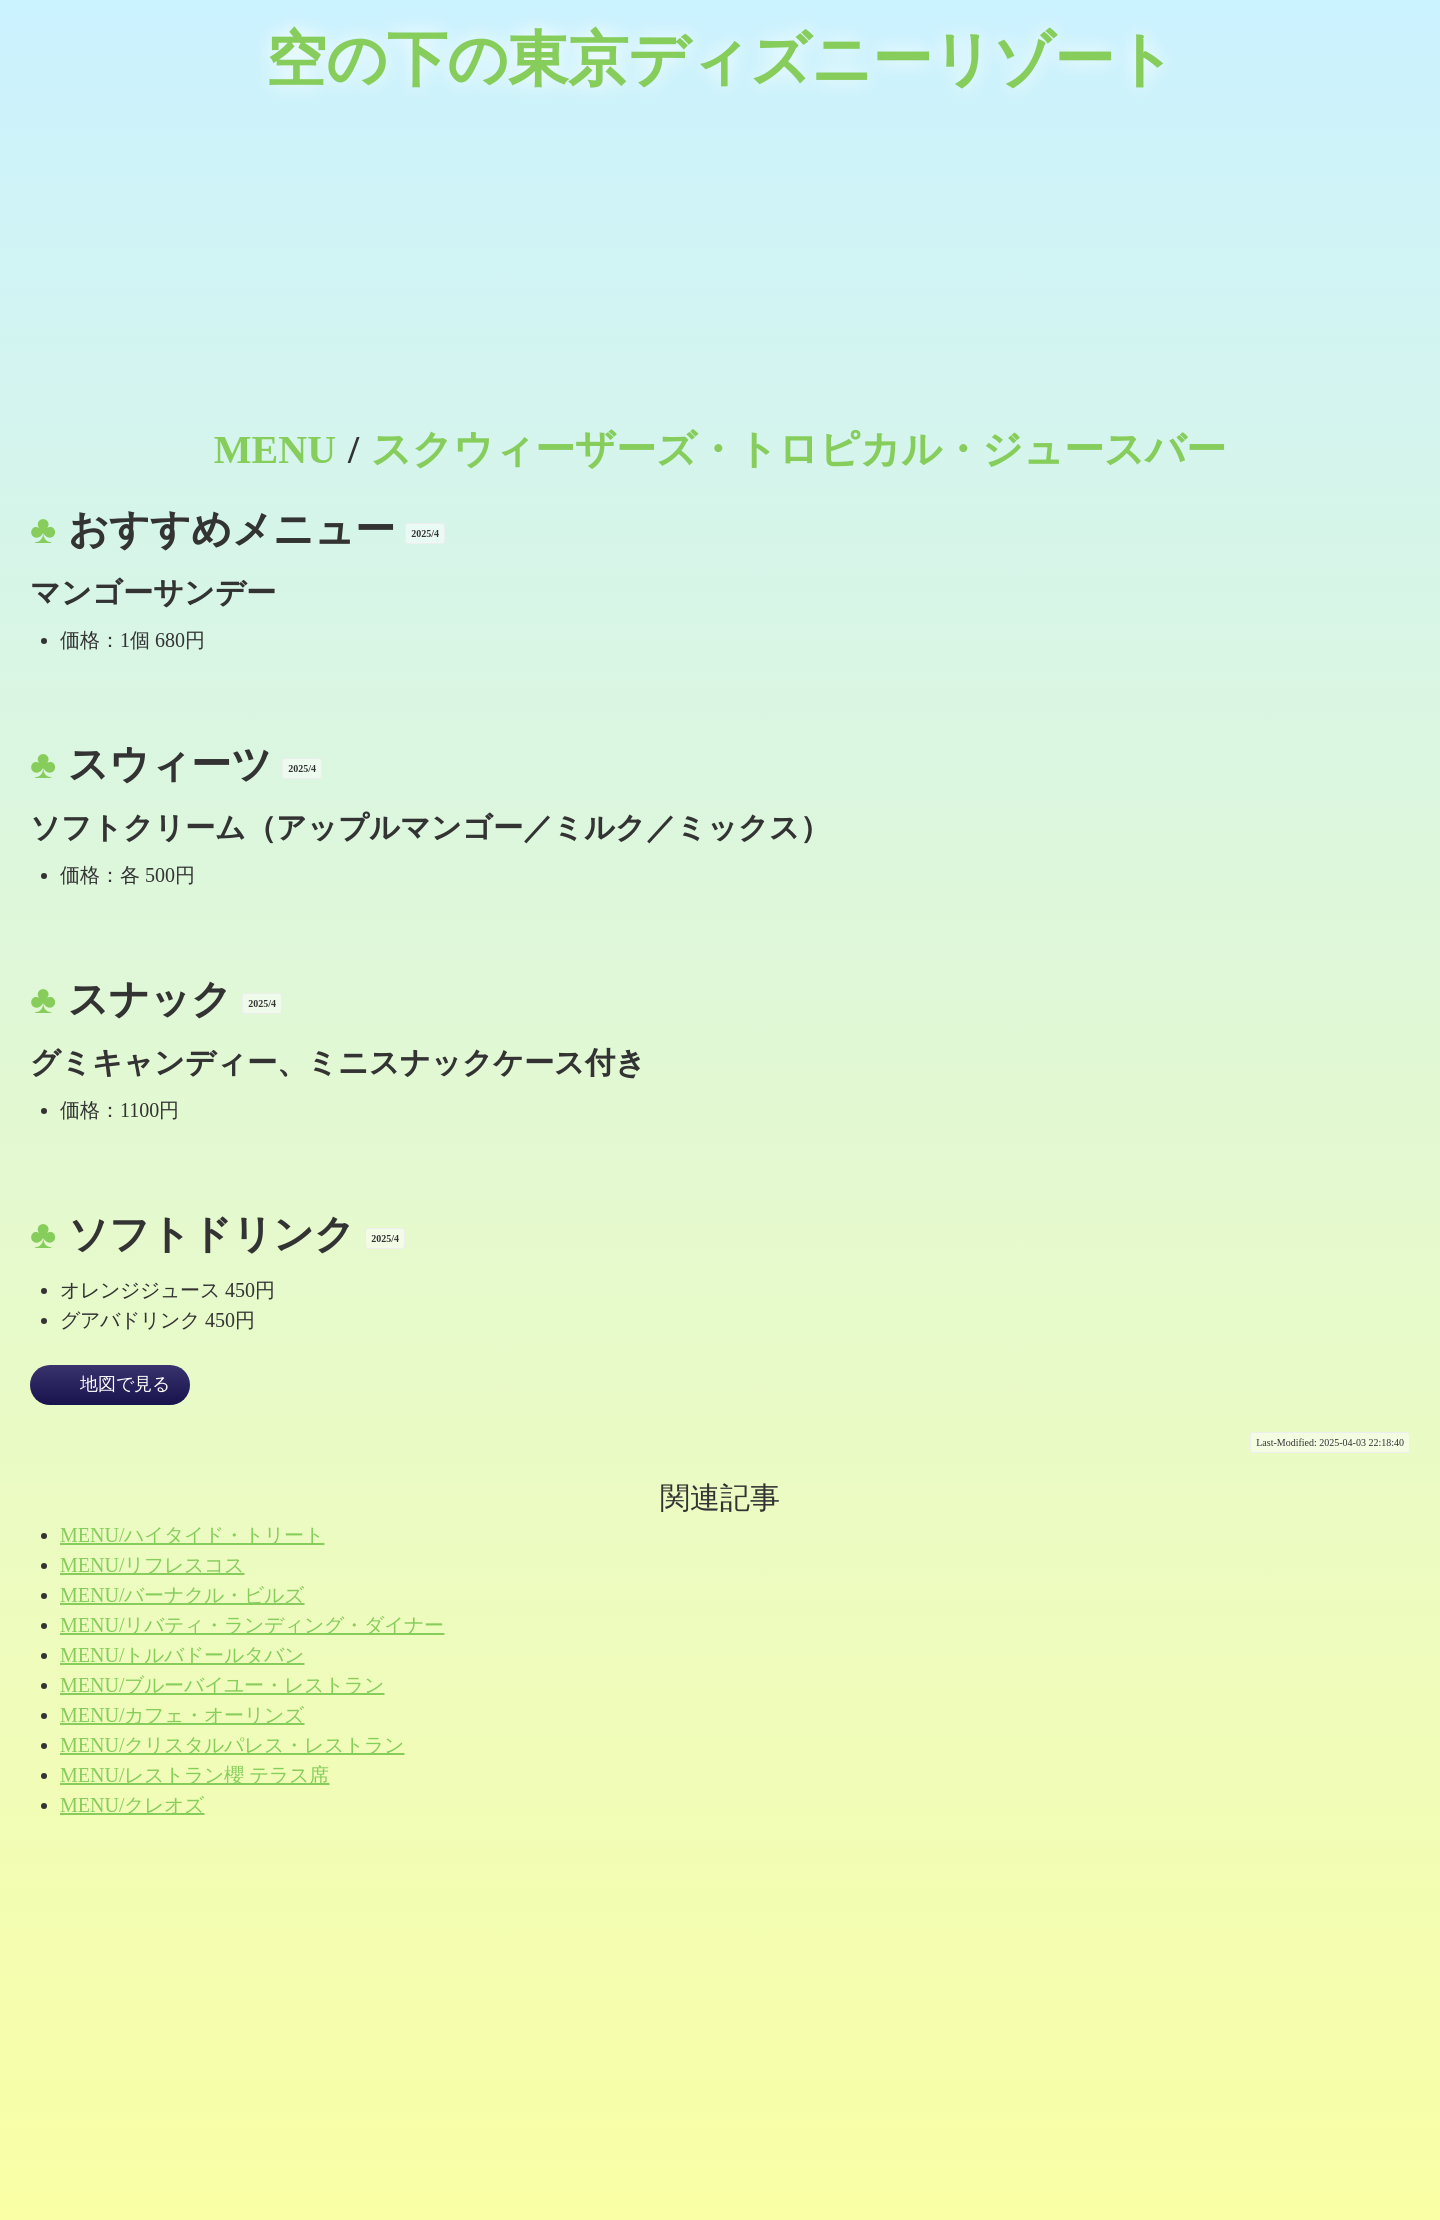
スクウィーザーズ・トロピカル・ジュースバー (798, 449)
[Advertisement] (720, 270)
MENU (275, 449)
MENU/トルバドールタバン (182, 1655)
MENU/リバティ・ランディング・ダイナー (252, 1625)
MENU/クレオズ (132, 1805)
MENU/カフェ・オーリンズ (182, 1715)
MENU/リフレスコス (152, 1565)
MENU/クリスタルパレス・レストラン (232, 1745)
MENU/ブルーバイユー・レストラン (222, 1685)
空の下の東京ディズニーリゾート (720, 60)
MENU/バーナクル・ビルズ (182, 1595)
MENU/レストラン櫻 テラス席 (194, 1775)
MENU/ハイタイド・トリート (192, 1535)
